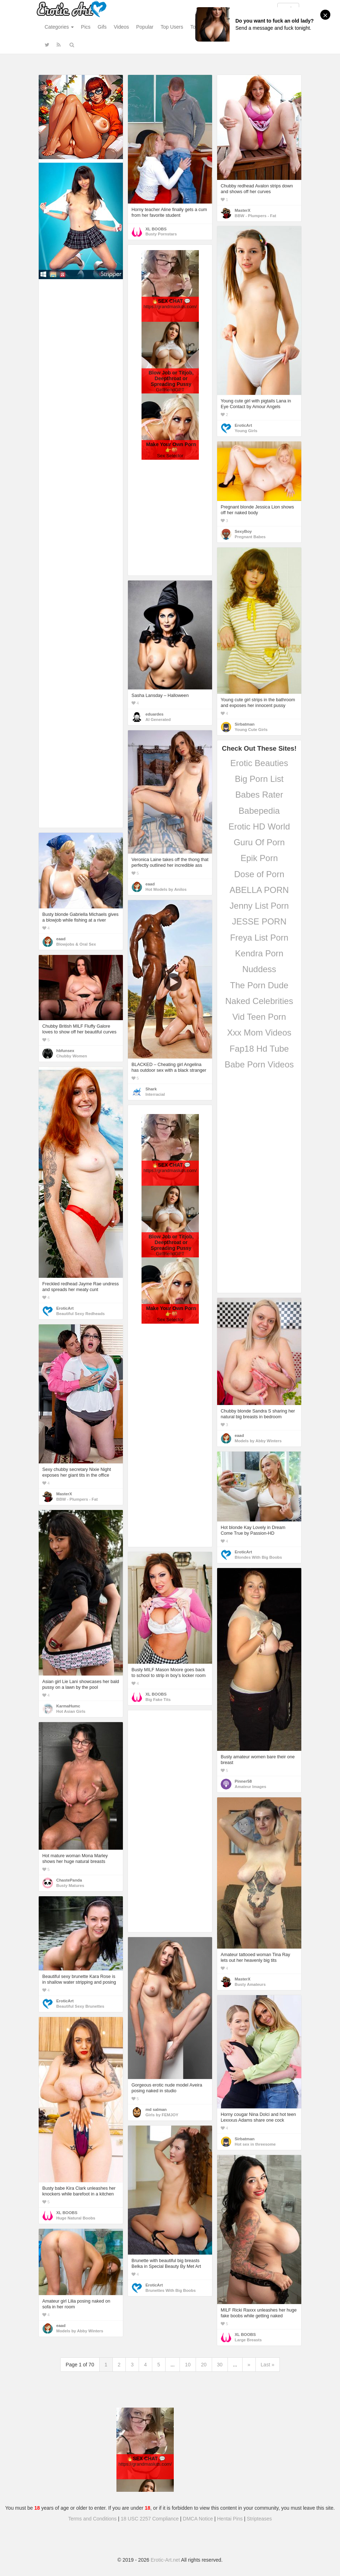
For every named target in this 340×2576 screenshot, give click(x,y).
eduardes (154, 714)
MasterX (242, 210)
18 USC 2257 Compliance (150, 2519)
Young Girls (246, 431)
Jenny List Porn (259, 906)
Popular (144, 27)
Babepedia (259, 811)
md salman (156, 2109)
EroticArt (243, 425)
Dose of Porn (259, 874)
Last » (267, 2364)
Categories (59, 27)
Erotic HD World (259, 826)
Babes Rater (259, 794)
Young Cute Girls (251, 729)
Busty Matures (70, 1885)
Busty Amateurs (250, 1984)
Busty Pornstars (161, 234)
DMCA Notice (198, 2519)
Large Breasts (248, 2340)
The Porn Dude (259, 985)
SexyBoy (243, 531)
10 (188, 2364)
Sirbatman (244, 724)
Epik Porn (259, 858)
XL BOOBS (156, 229)
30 (220, 2364)
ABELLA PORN (259, 890)
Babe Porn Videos (259, 1064)
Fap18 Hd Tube (259, 1048)
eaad (150, 884)
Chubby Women (71, 1056)
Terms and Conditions (92, 2519)
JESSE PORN (259, 921)
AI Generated (158, 719)
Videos (121, 27)
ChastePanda (69, 1880)
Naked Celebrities (259, 1001)
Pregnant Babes (250, 537)
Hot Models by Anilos (166, 889)
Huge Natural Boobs (75, 2218)
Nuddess (259, 969)
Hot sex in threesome (255, 2144)
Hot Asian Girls (70, 1711)
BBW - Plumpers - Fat (255, 216)
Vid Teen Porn (259, 1017)
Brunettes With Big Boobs (170, 2290)
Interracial (155, 1094)
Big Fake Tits (158, 1699)
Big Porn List (259, 779)
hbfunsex (65, 1050)
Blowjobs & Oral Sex (76, 944)
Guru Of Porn (259, 842)
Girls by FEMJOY (161, 2115)
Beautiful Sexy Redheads (80, 1313)
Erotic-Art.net (165, 2560)
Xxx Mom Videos (259, 1032)
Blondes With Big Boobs (258, 1557)
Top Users (172, 27)
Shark (151, 1089)
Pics (85, 27)
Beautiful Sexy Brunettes (80, 2006)
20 (204, 2364)
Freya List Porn (259, 937)
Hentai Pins (230, 2519)
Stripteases (259, 2519)
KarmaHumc (68, 1706)
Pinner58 (243, 1781)
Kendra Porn (259, 953)
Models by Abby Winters (258, 1441)
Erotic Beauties (259, 763)
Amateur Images (250, 1786)
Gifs (102, 27)
